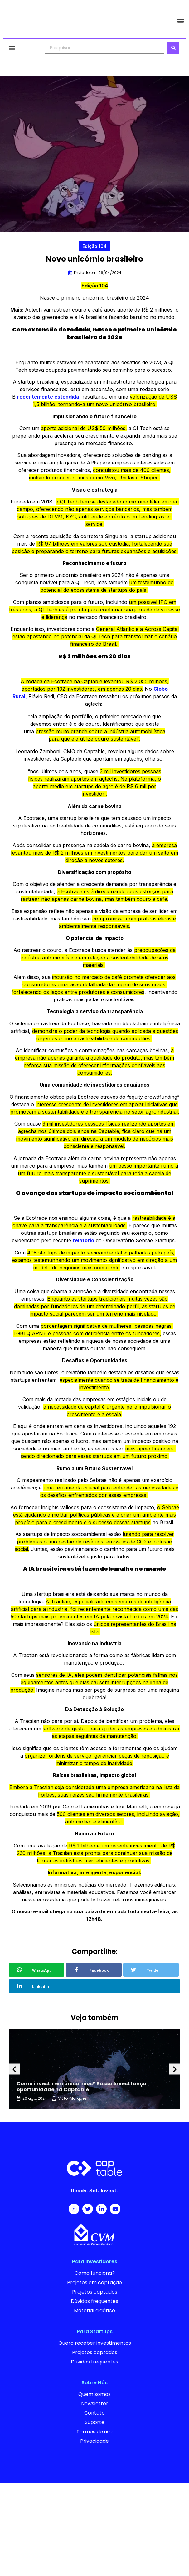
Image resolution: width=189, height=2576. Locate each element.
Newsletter (94, 2403)
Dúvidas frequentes (94, 2301)
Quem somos (94, 2394)
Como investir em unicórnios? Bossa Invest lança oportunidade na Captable (82, 2086)
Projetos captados (94, 2291)
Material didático (94, 2310)
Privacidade (94, 2441)
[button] (181, 21)
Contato (94, 2413)
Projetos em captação (94, 2282)
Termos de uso (94, 2431)
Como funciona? (95, 2273)
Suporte (94, 2422)
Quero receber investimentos (94, 2343)
